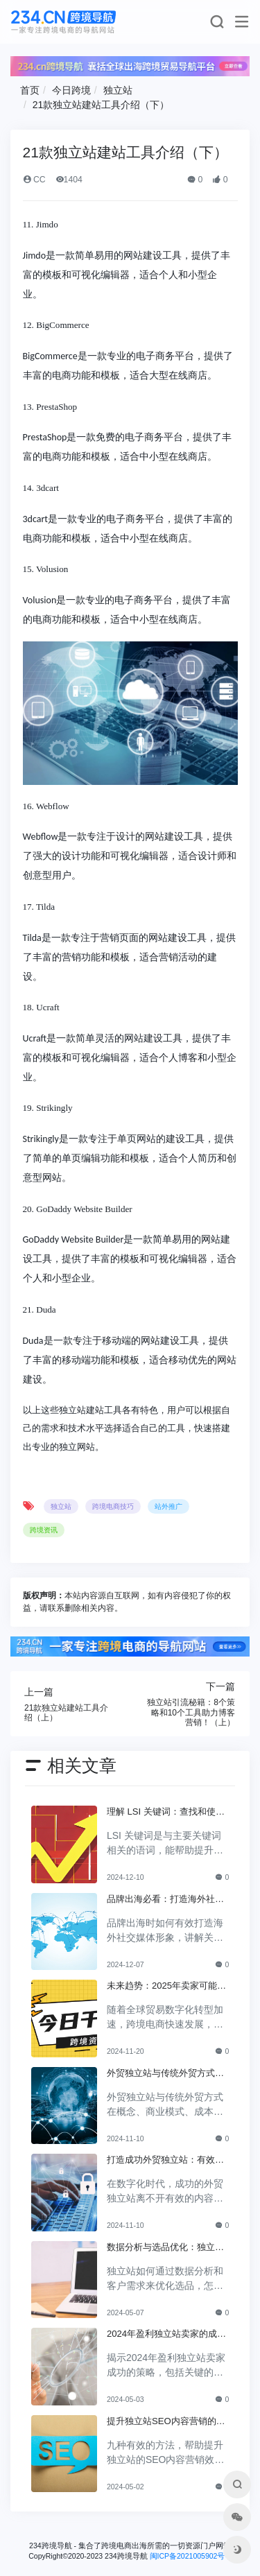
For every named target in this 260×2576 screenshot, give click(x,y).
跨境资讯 (44, 1530)
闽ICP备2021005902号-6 (191, 2556)
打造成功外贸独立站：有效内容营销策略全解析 (165, 2160)
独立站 (117, 90)
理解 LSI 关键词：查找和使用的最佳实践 (166, 1812)
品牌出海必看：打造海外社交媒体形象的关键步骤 (165, 1900)
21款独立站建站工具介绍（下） (101, 104)
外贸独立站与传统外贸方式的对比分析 (165, 2074)
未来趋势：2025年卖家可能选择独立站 (166, 1986)
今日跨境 (71, 90)
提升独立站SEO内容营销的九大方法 (166, 2422)
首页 (30, 90)
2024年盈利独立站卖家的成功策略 (166, 2334)
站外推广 (168, 1506)
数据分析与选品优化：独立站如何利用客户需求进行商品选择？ (165, 2248)
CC (34, 179)
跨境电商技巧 (113, 1506)
